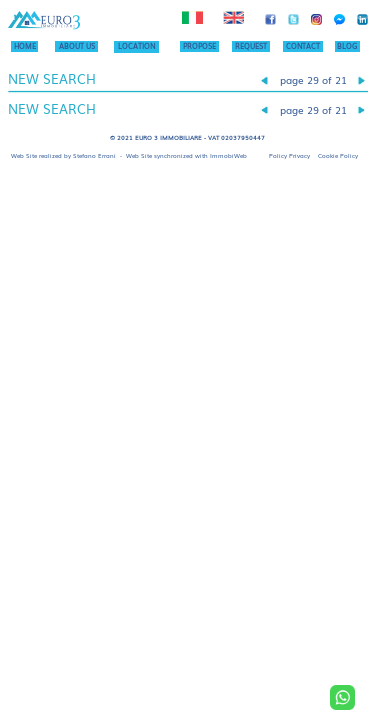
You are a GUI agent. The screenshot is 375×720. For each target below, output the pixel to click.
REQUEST (251, 46)
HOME (25, 46)
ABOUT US (77, 46)
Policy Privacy (289, 155)
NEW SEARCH (52, 78)
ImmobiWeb (228, 155)
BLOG (347, 46)
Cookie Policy (338, 155)
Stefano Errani (94, 155)
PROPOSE (199, 46)
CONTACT (303, 46)
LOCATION (136, 46)
